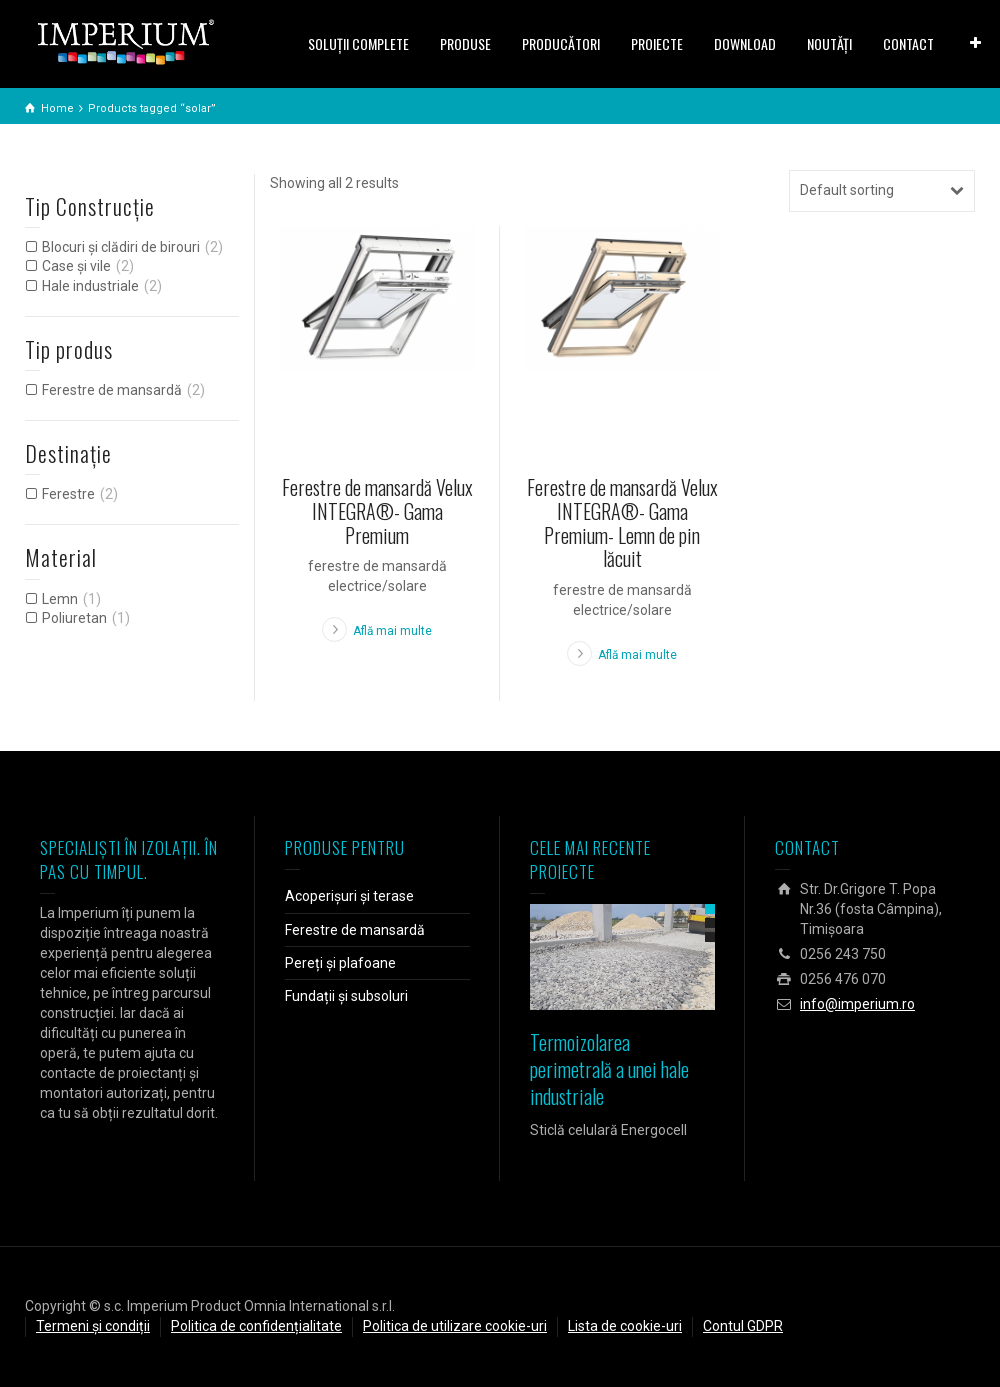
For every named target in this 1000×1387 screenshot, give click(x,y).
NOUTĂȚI (829, 43)
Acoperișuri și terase (349, 896)
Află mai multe (392, 631)
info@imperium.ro (857, 1004)
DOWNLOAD (745, 43)
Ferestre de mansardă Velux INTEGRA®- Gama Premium (377, 511)
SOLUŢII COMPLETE (358, 43)
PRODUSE (465, 43)
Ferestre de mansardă (112, 390)
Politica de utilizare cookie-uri (455, 1326)
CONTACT (908, 43)
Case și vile (76, 266)
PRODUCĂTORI (561, 43)
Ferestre (68, 494)
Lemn (60, 599)
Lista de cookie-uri (625, 1326)
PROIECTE (657, 43)
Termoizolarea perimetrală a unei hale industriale (609, 1069)
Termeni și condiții (93, 1326)
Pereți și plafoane (340, 963)
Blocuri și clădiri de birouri (121, 247)
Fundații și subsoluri (346, 996)
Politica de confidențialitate (256, 1326)
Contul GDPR (743, 1326)
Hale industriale (90, 286)
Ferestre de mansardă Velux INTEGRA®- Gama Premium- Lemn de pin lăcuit (622, 522)
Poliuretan (74, 618)
